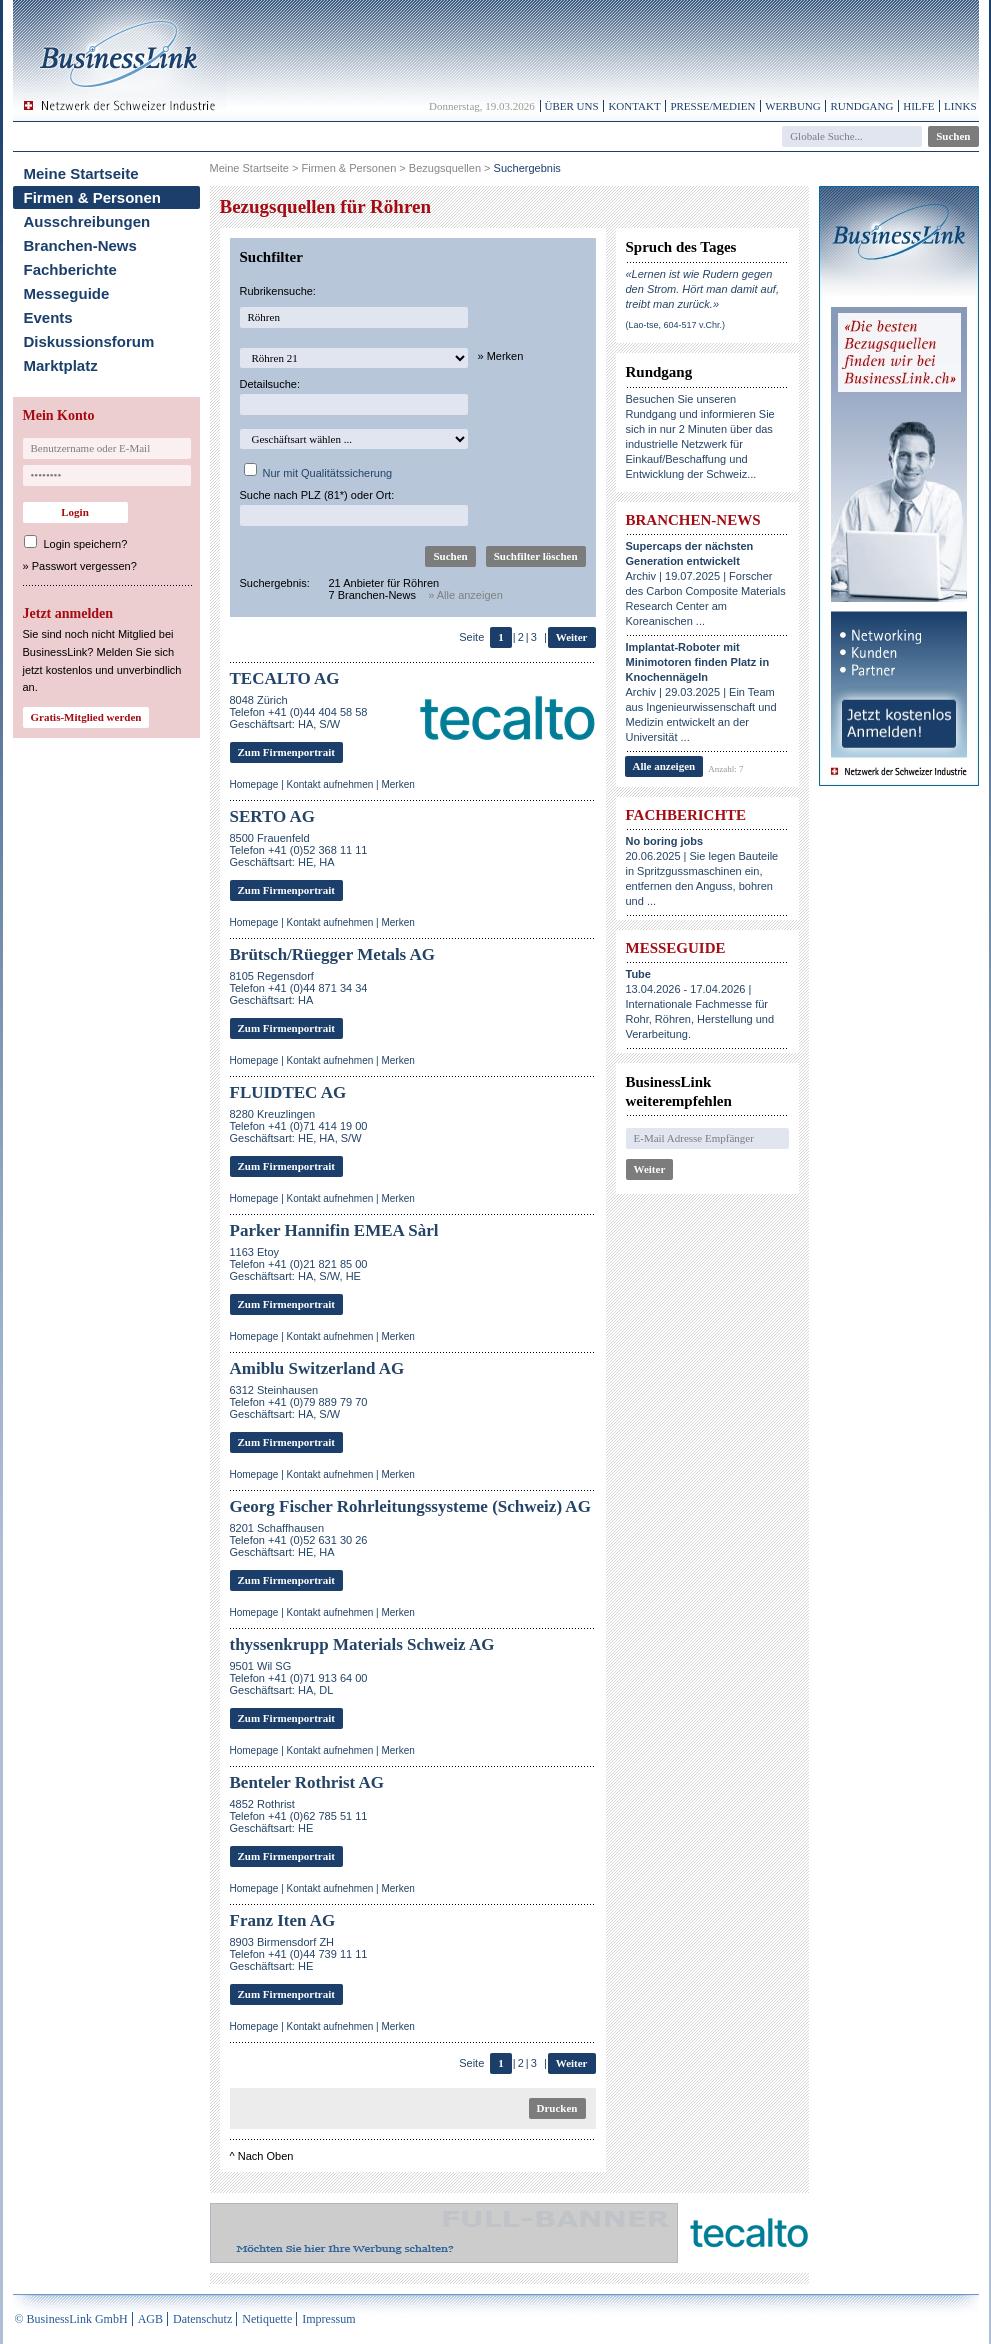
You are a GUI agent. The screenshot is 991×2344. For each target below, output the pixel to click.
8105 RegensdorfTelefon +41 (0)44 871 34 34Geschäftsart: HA (299, 988)
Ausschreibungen (87, 221)
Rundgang (861, 106)
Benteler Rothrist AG (307, 1782)
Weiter (572, 637)
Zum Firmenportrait (286, 752)
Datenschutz (202, 2319)
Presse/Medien (712, 106)
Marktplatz (61, 365)
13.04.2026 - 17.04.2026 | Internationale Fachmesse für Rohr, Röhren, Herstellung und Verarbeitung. (700, 1004)
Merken (397, 784)
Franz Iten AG (283, 1920)
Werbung (793, 106)
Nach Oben (266, 2156)
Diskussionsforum (89, 341)
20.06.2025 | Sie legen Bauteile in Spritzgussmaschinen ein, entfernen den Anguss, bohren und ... (702, 871)
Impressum (328, 2319)
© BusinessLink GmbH (71, 2319)
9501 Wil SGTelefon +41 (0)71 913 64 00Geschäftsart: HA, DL (299, 1678)
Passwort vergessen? (84, 566)
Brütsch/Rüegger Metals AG (333, 954)
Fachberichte (70, 269)
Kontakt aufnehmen (330, 784)
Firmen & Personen (93, 197)
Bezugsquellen (445, 168)
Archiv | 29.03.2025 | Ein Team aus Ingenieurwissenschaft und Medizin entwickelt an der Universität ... (701, 692)
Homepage (254, 784)
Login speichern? (86, 544)
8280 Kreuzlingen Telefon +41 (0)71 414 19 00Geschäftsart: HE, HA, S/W (299, 1126)
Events (48, 317)
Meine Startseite (81, 173)
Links (960, 106)
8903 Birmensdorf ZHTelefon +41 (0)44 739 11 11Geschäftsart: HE (299, 1954)
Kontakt (634, 106)
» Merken (501, 356)
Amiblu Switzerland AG (317, 1368)
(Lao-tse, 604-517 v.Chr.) (675, 325)
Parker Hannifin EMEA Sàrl (334, 1230)
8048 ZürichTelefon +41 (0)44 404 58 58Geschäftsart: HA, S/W (299, 712)
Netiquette (267, 2319)
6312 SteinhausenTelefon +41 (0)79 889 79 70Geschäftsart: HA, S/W (299, 1402)
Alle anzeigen (664, 766)
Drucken (557, 2108)
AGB (150, 2319)
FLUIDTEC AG (288, 1092)
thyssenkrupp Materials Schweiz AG (362, 1644)
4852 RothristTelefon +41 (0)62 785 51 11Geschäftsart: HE (299, 1816)
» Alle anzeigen (465, 595)
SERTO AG (273, 816)
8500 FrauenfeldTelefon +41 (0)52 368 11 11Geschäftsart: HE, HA (299, 850)
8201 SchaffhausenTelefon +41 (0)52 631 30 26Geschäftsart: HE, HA (299, 1540)
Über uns (572, 106)
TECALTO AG (285, 678)
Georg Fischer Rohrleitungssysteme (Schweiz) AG (410, 1506)
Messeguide (67, 293)
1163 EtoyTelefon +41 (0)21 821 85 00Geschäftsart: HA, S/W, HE (299, 1264)
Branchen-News (80, 245)
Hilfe (918, 106)
